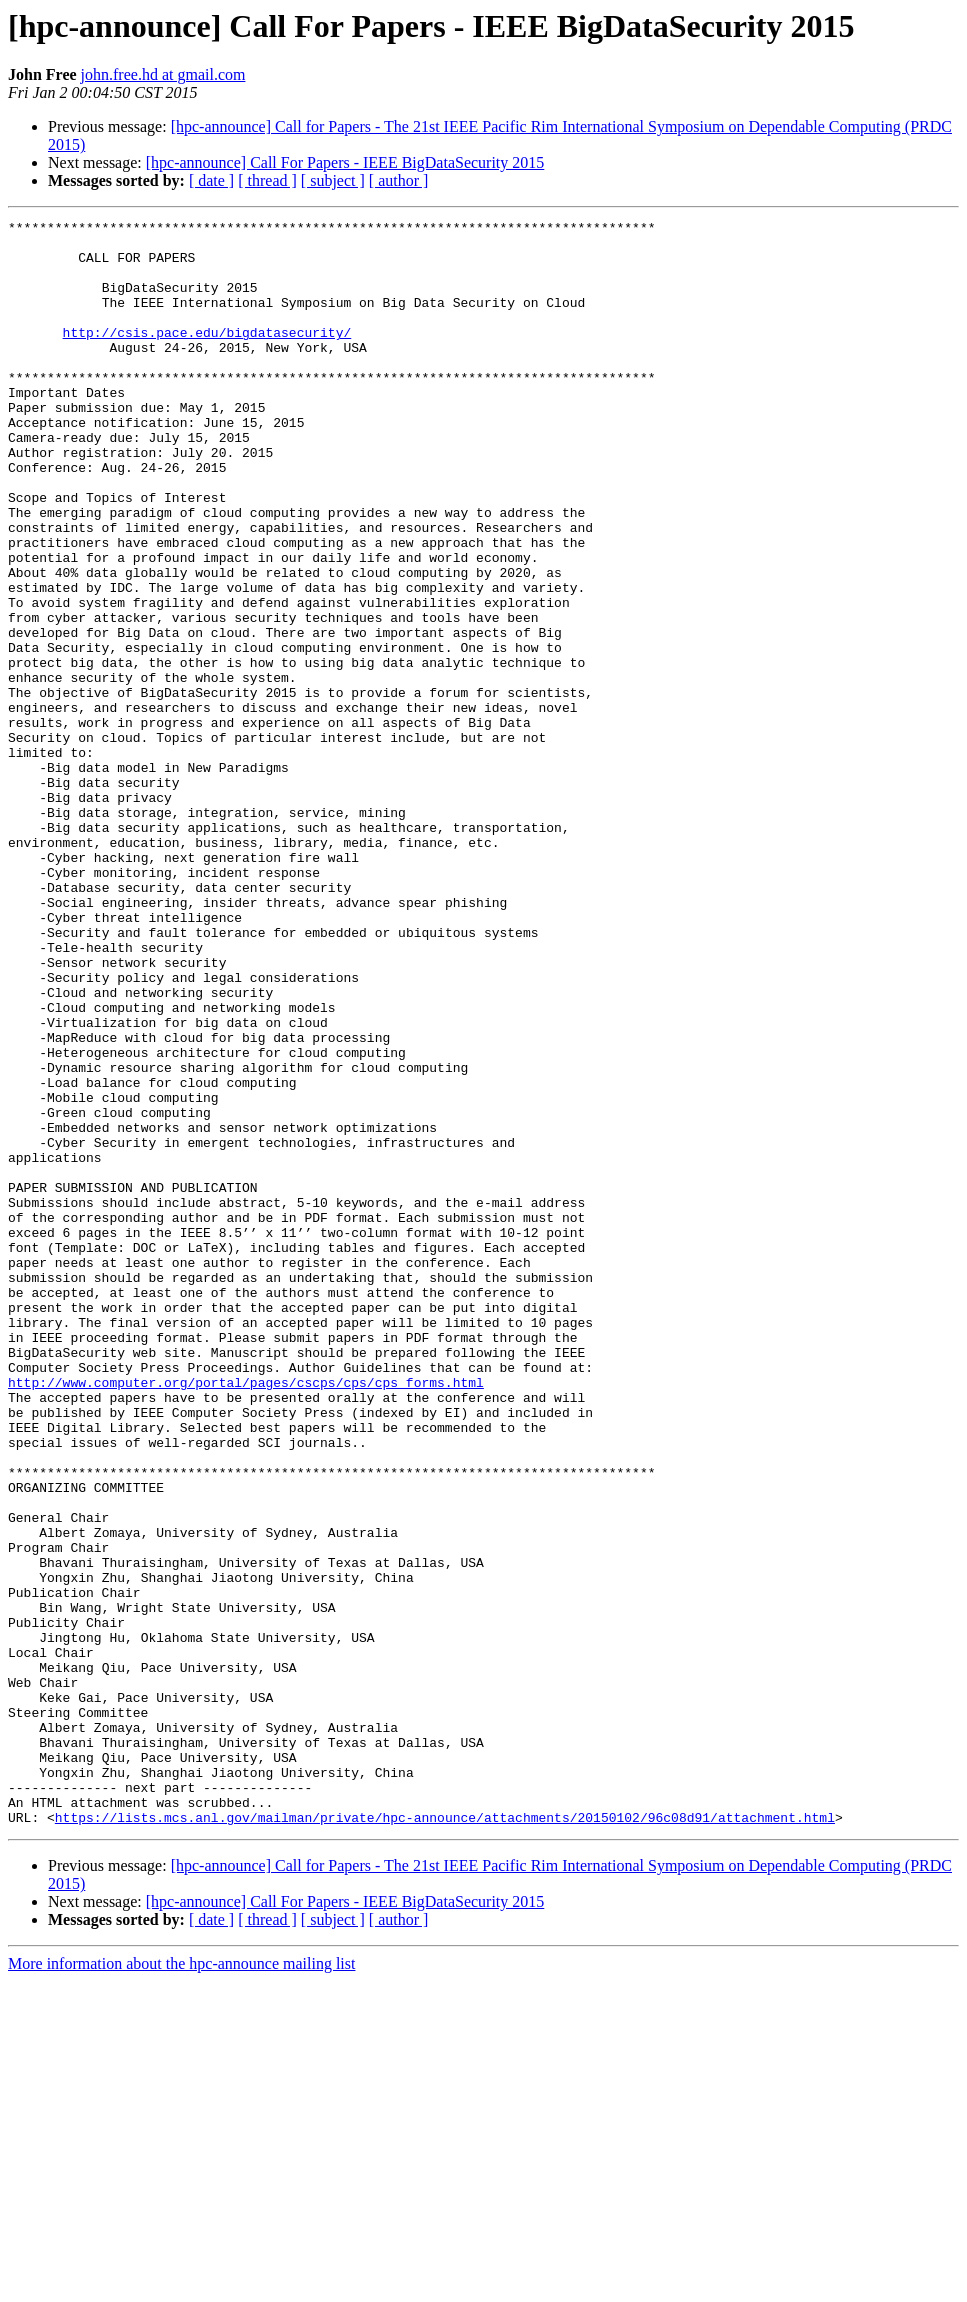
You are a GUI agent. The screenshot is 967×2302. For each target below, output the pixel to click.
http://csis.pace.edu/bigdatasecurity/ (207, 356)
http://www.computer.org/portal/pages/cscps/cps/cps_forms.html (246, 1616)
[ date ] (211, 180)
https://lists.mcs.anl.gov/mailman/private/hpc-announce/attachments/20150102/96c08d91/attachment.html (445, 2138)
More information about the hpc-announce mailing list (181, 2284)
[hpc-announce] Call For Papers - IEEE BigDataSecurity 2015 (345, 162)
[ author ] (399, 180)
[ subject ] (333, 180)
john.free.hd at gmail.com (163, 74)
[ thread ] (267, 180)
